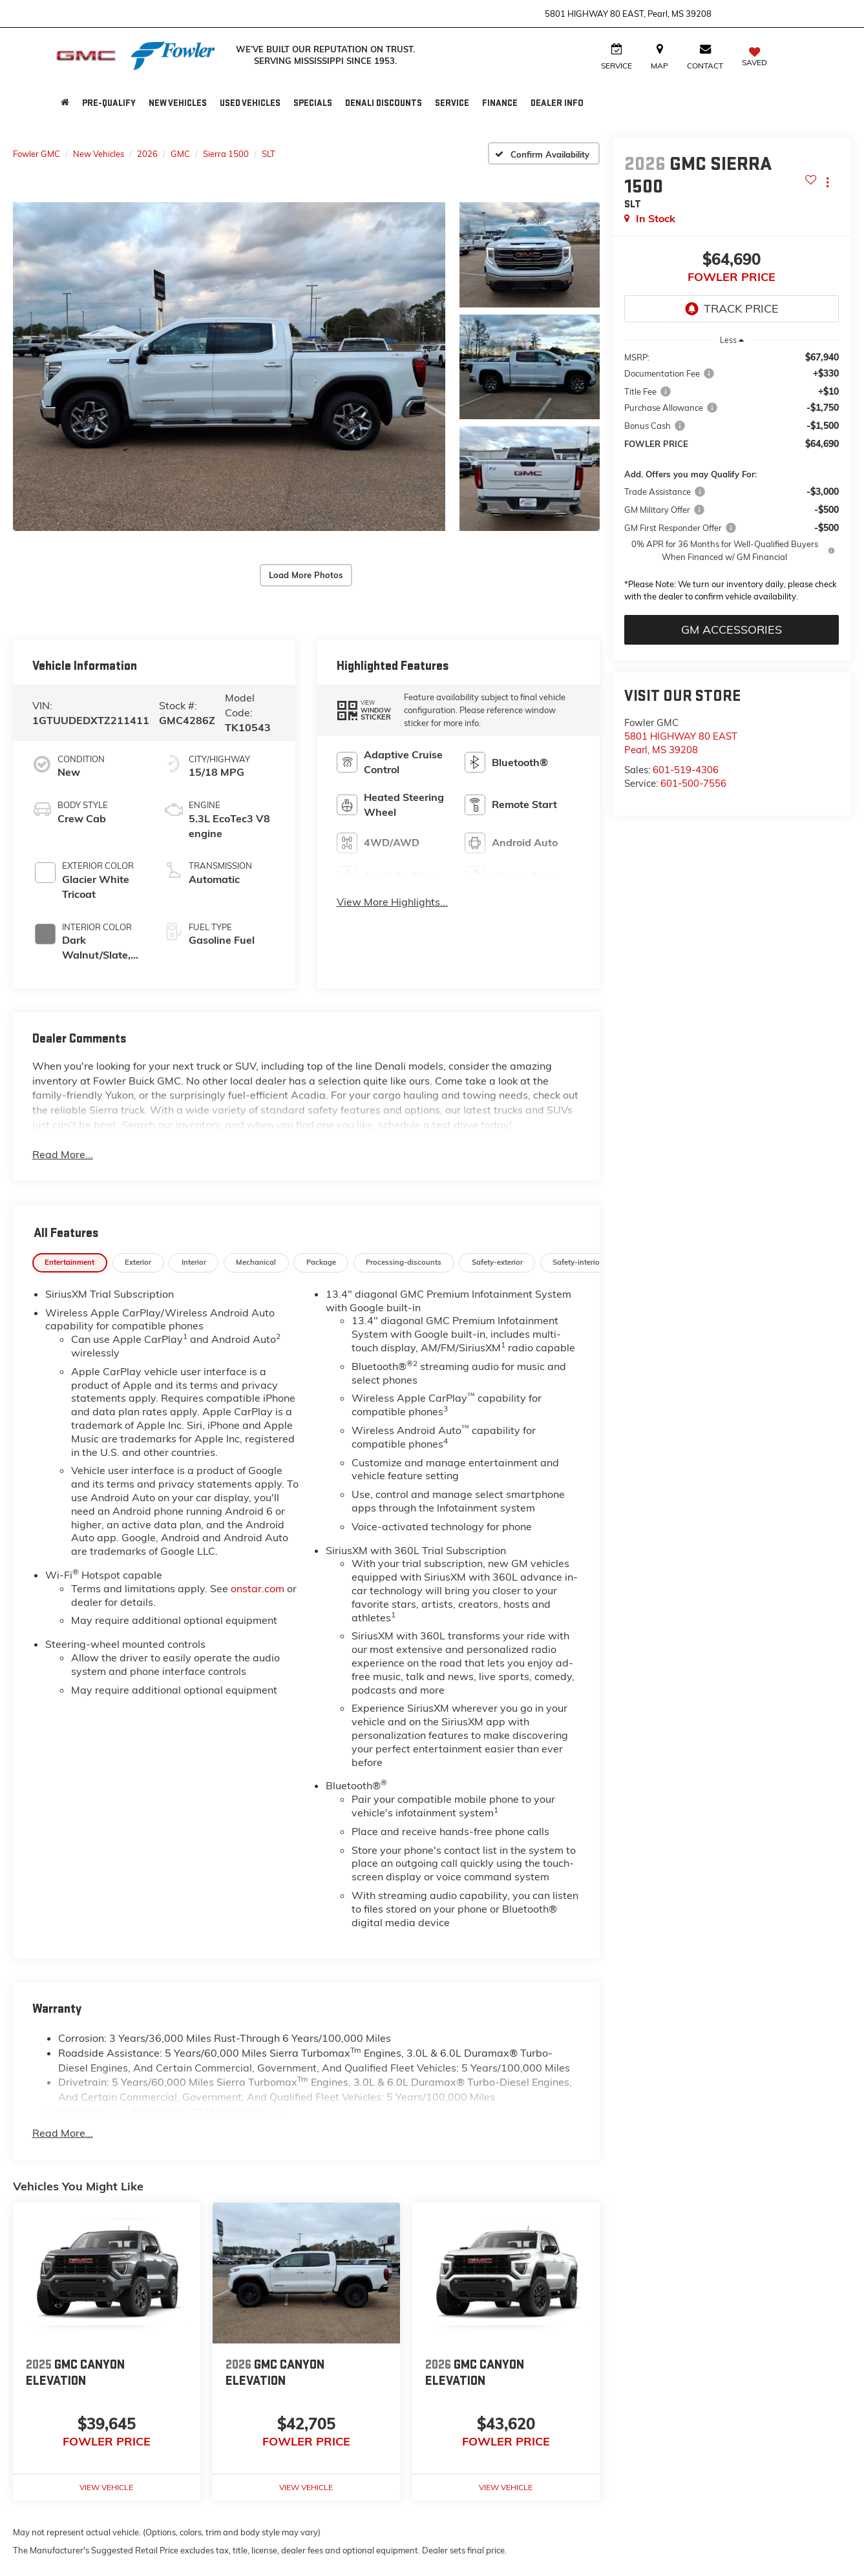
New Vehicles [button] (178, 103)
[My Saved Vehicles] (754, 58)
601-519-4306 (686, 769)
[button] (229, 366)
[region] (731, 480)
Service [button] (452, 103)
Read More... (62, 1154)
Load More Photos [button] (306, 575)
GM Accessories (731, 629)
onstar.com (257, 1588)
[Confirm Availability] (544, 153)
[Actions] (827, 182)
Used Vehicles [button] (250, 103)
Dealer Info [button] (557, 103)
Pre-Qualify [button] (109, 103)
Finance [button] (500, 103)
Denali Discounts (383, 103)
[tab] (69, 1263)
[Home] (65, 103)
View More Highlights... (392, 901)
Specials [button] (312, 103)
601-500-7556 (693, 783)
